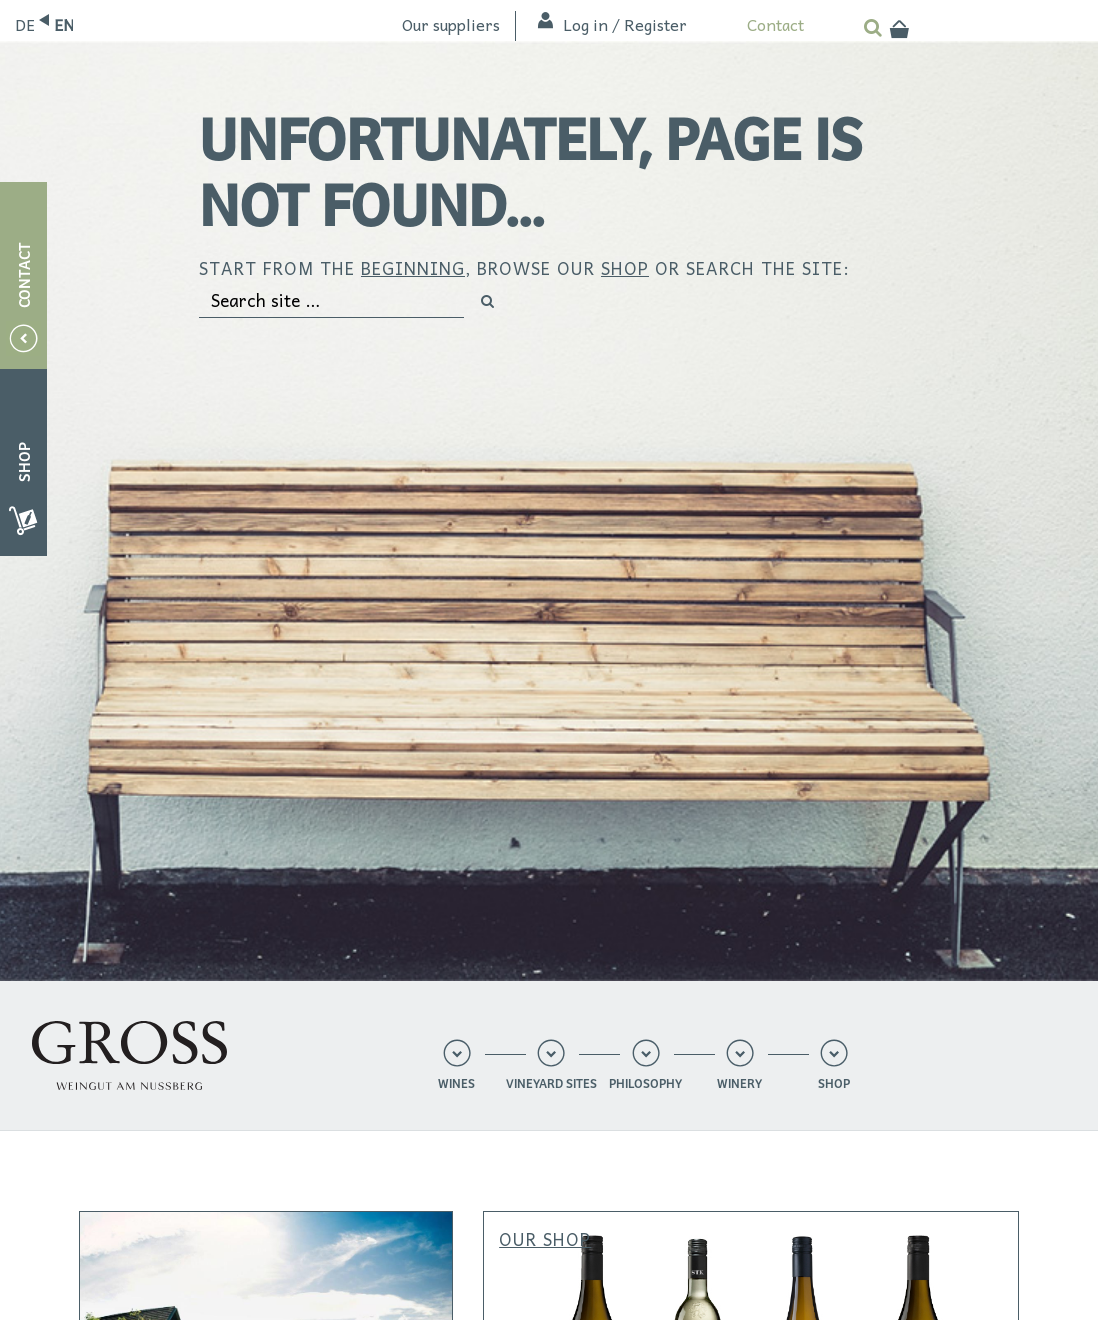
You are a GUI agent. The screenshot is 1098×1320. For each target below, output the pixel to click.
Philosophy (645, 1084)
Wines (456, 1084)
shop (625, 268)
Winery (739, 1084)
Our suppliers (451, 24)
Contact (775, 24)
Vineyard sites (551, 1084)
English (63, 24)
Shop (834, 1084)
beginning (413, 268)
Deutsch (24, 24)
